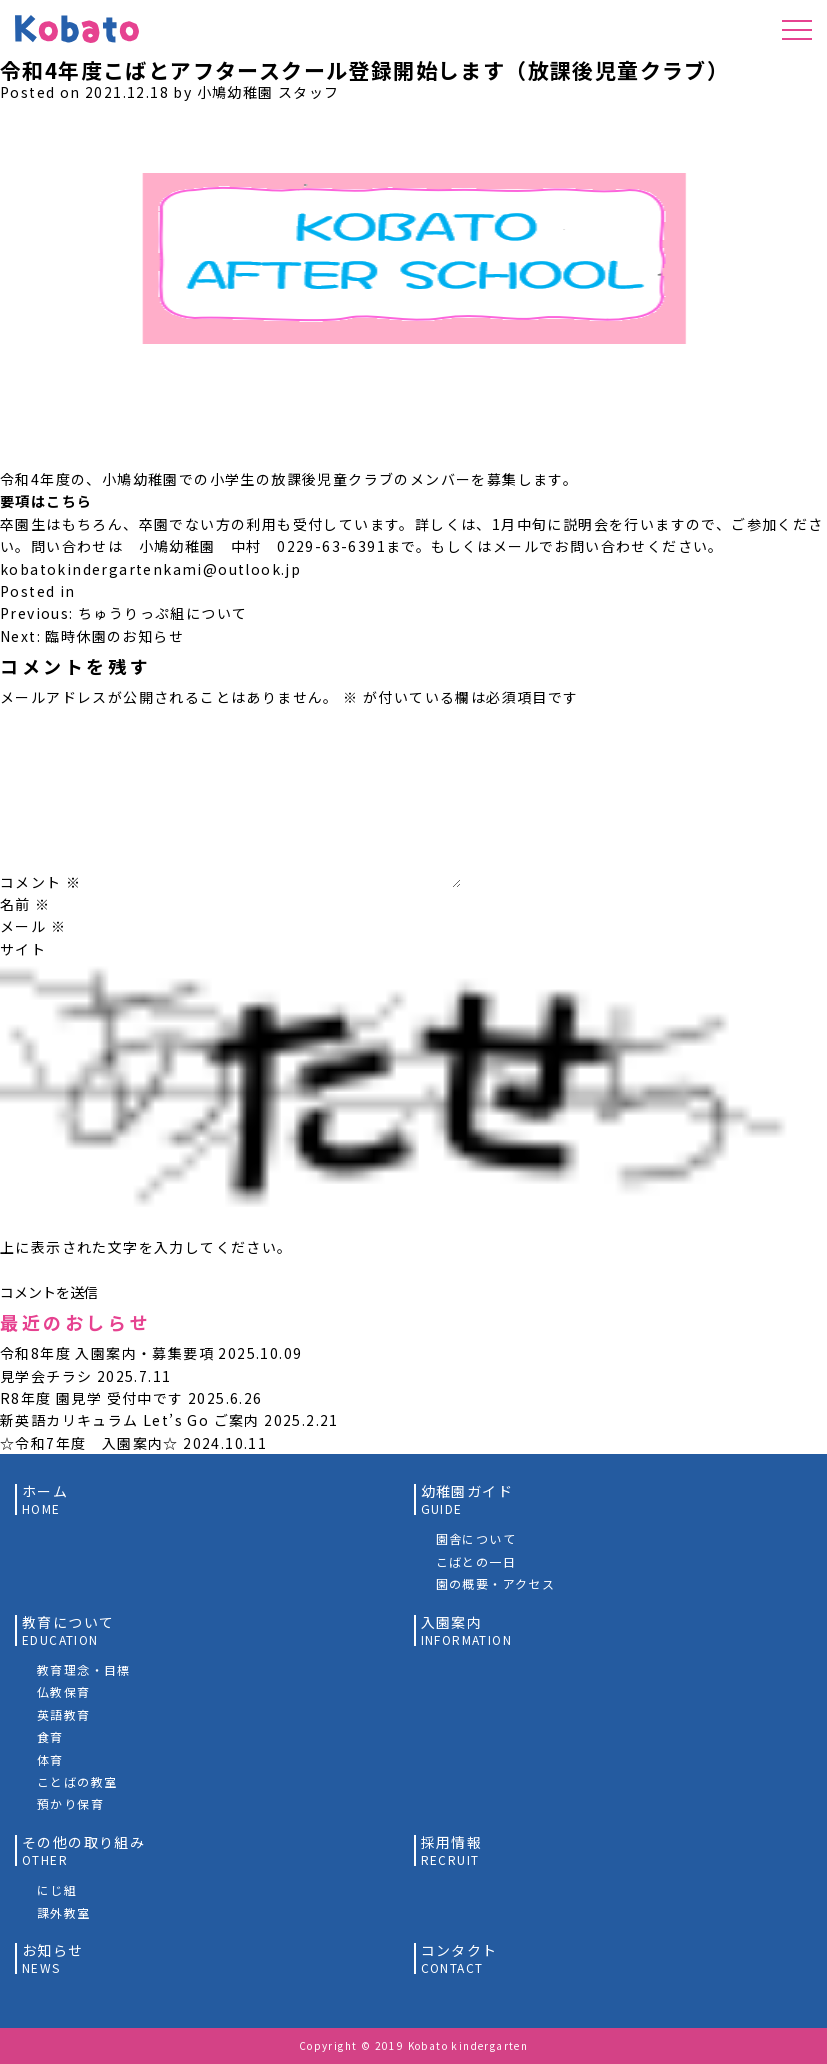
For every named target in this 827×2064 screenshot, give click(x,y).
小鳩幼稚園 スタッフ (268, 92)
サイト (23, 949)
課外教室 (64, 1912)
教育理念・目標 (84, 1669)
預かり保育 (70, 1803)
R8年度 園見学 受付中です (92, 1398)
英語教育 (64, 1714)
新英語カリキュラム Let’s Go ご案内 (130, 1420)
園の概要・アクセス (496, 1583)
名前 (25, 904)
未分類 (103, 591)
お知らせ (53, 1958)
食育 (50, 1736)
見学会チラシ (46, 1376)
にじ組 (57, 1889)
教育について (68, 1630)
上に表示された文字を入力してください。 (146, 1247)
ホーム (45, 1499)
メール (33, 926)
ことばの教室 (77, 1781)
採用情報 (452, 1850)
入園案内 (466, 1630)
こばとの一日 (476, 1561)
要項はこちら (46, 501)
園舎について (476, 1538)
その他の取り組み (83, 1850)
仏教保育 (64, 1691)
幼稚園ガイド (467, 1499)
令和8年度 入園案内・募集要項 (107, 1353)
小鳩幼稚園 (74, 40)
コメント (40, 882)
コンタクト (459, 1958)
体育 (50, 1759)
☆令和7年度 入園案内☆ (89, 1443)
